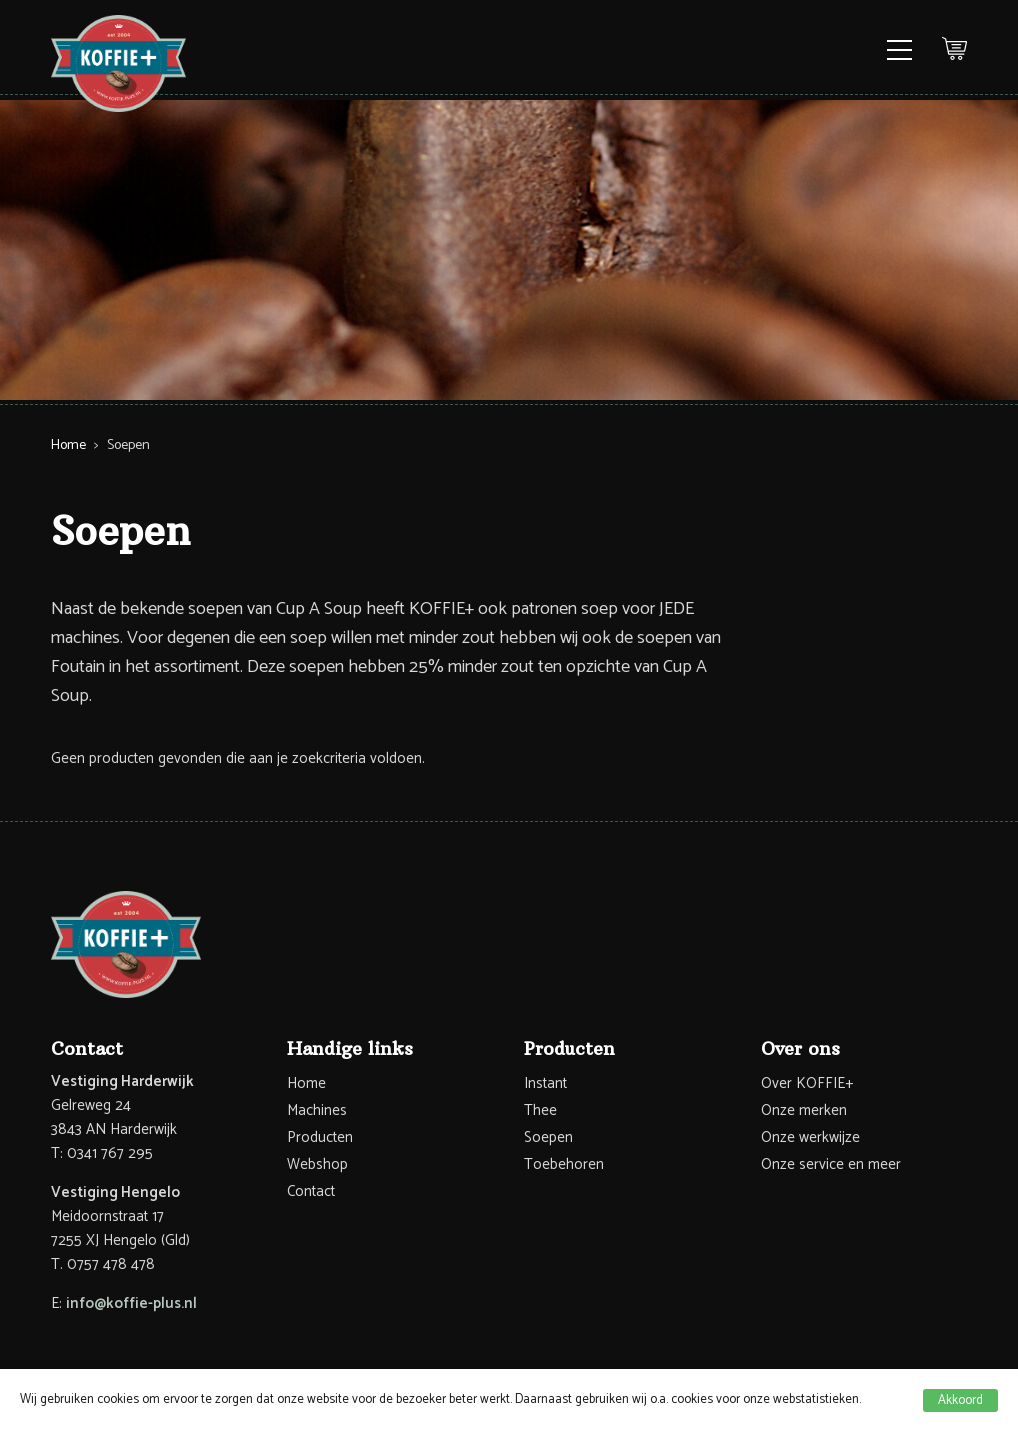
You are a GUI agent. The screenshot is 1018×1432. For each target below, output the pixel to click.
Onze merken (804, 1110)
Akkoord (960, 1400)
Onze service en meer (831, 1164)
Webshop (317, 1164)
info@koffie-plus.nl (131, 1303)
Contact (311, 1191)
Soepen (548, 1137)
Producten (320, 1137)
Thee (540, 1110)
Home (68, 445)
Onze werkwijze (810, 1137)
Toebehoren (564, 1164)
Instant (545, 1083)
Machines (317, 1110)
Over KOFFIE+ (807, 1083)
